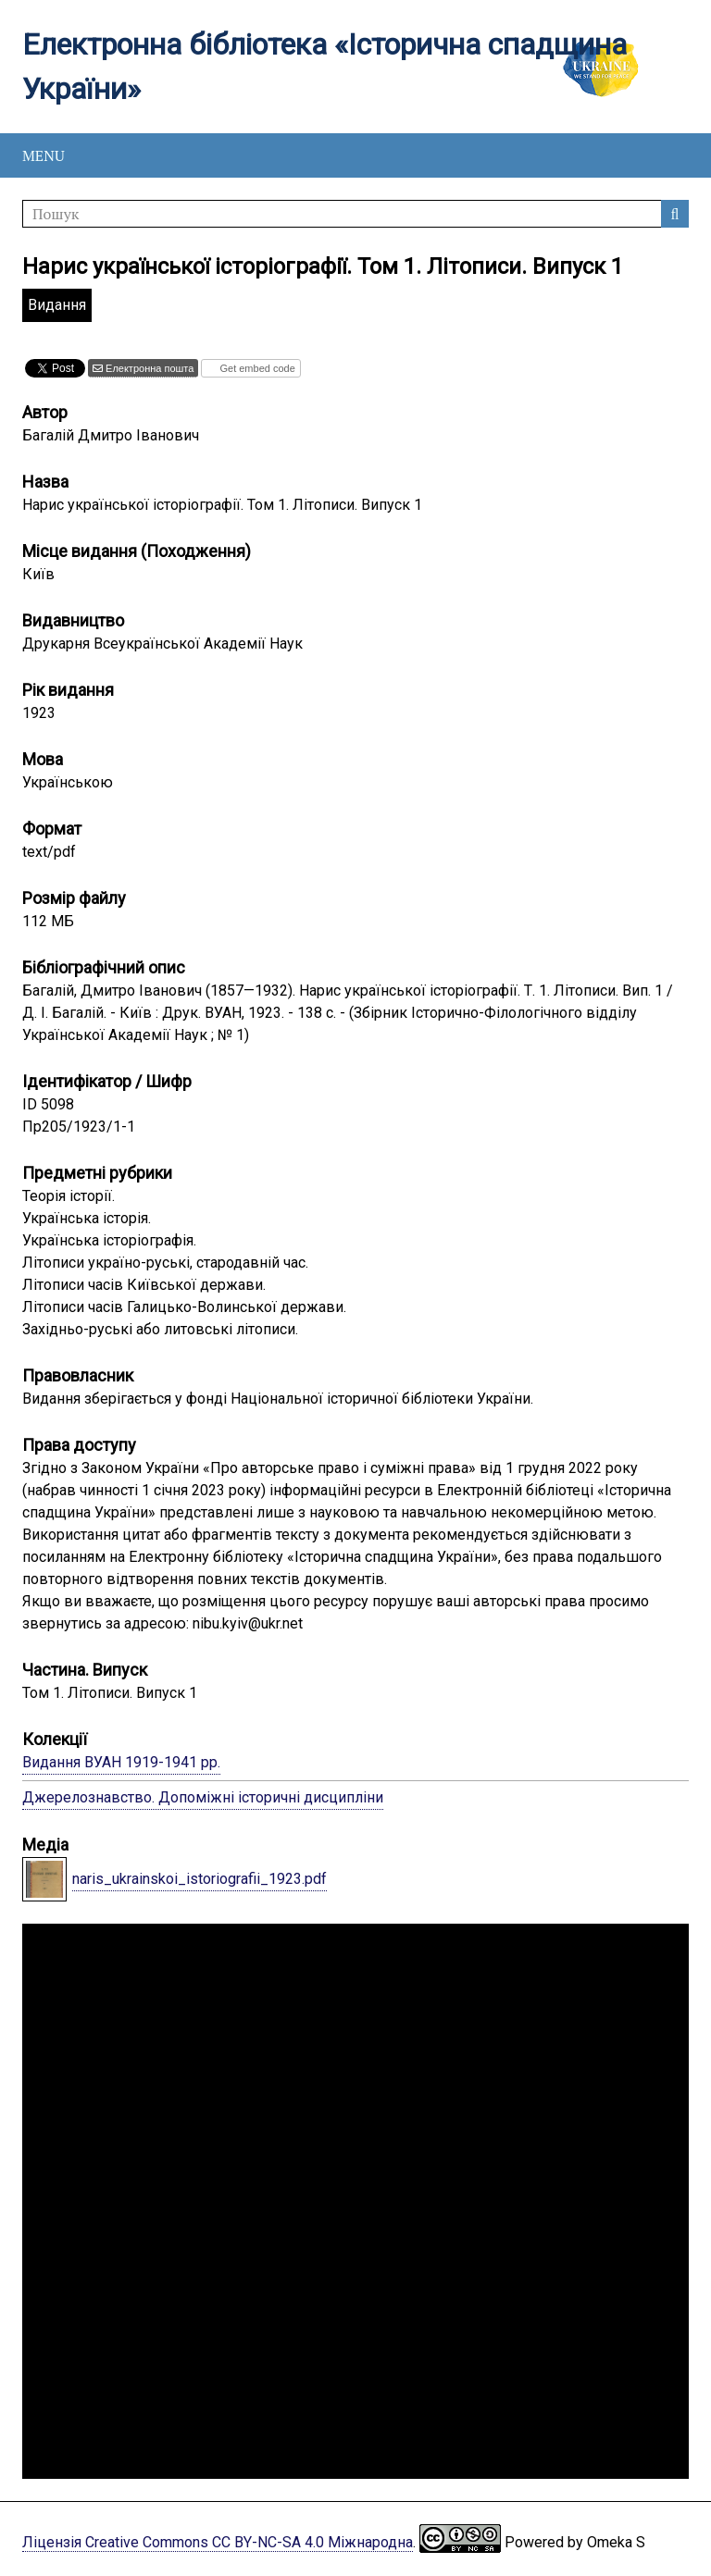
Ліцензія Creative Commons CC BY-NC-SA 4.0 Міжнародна (217, 2542)
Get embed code (255, 368)
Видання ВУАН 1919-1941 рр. (121, 1762)
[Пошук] (355, 214)
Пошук (675, 214)
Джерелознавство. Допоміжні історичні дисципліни (202, 1797)
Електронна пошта (148, 368)
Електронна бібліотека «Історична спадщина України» (324, 66)
